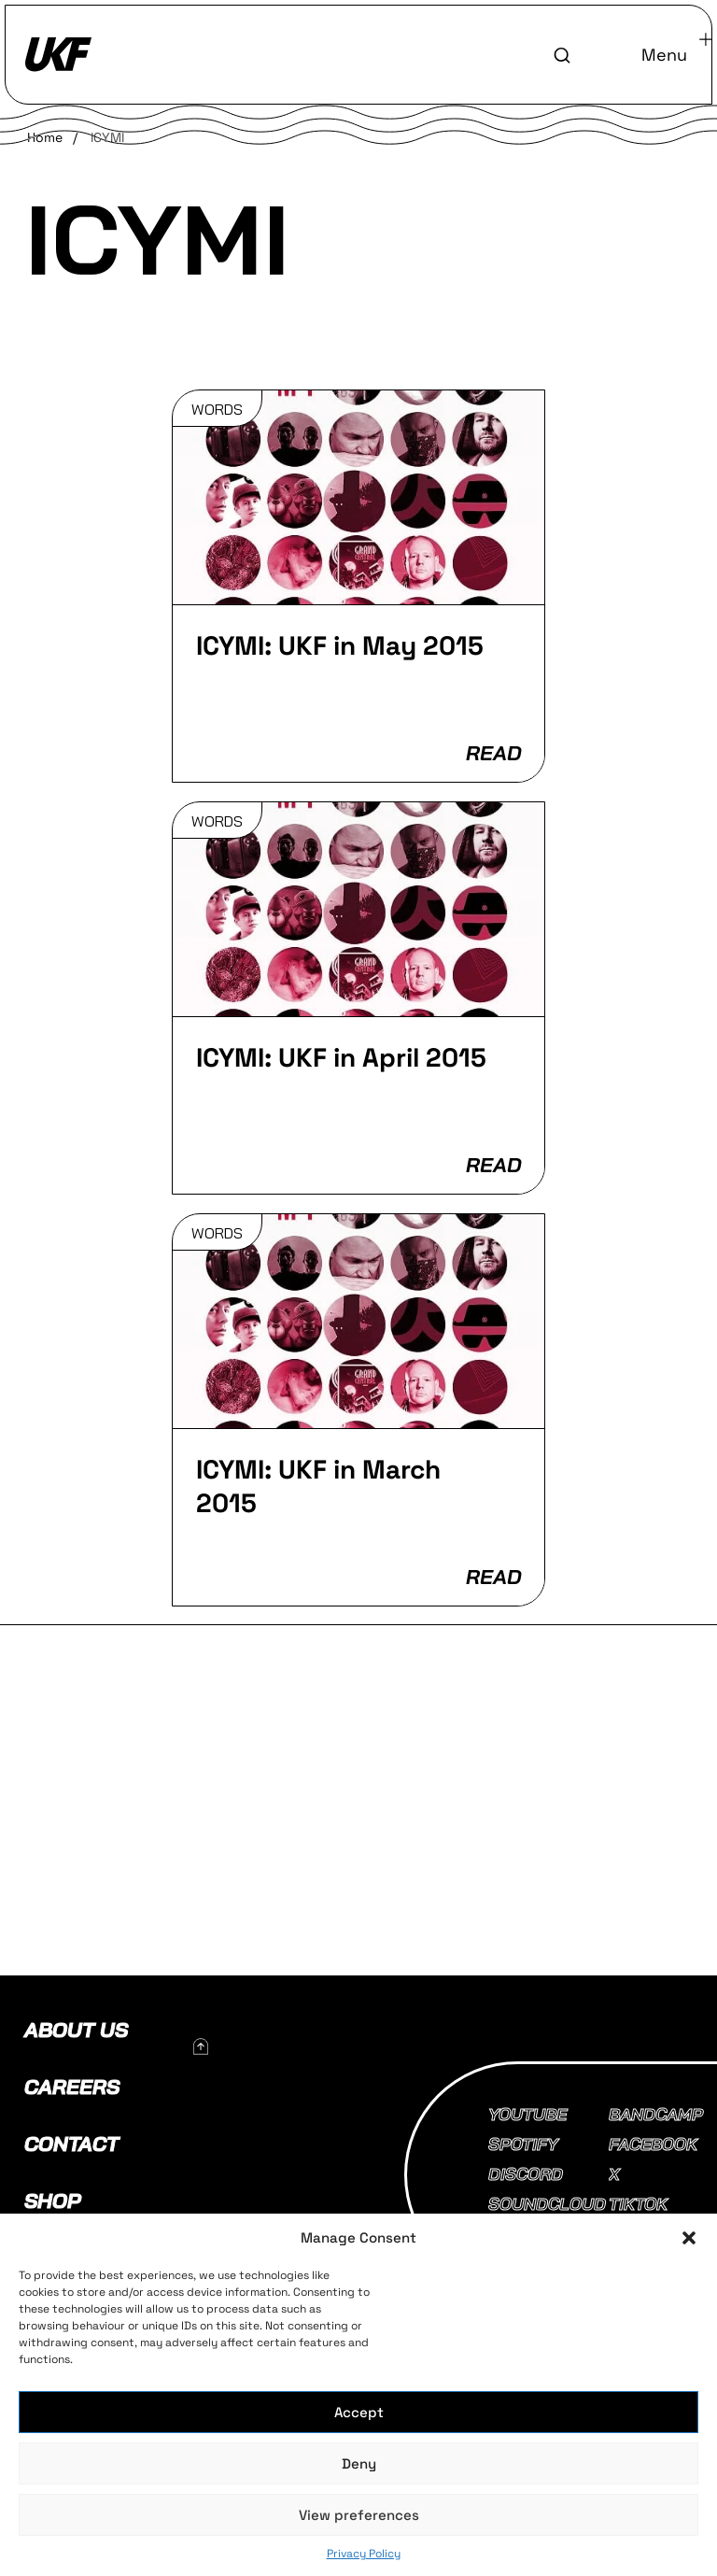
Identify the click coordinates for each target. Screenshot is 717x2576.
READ (493, 753)
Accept (359, 2412)
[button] (689, 2238)
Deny (359, 2463)
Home (45, 137)
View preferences (359, 2515)
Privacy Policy (364, 2553)
